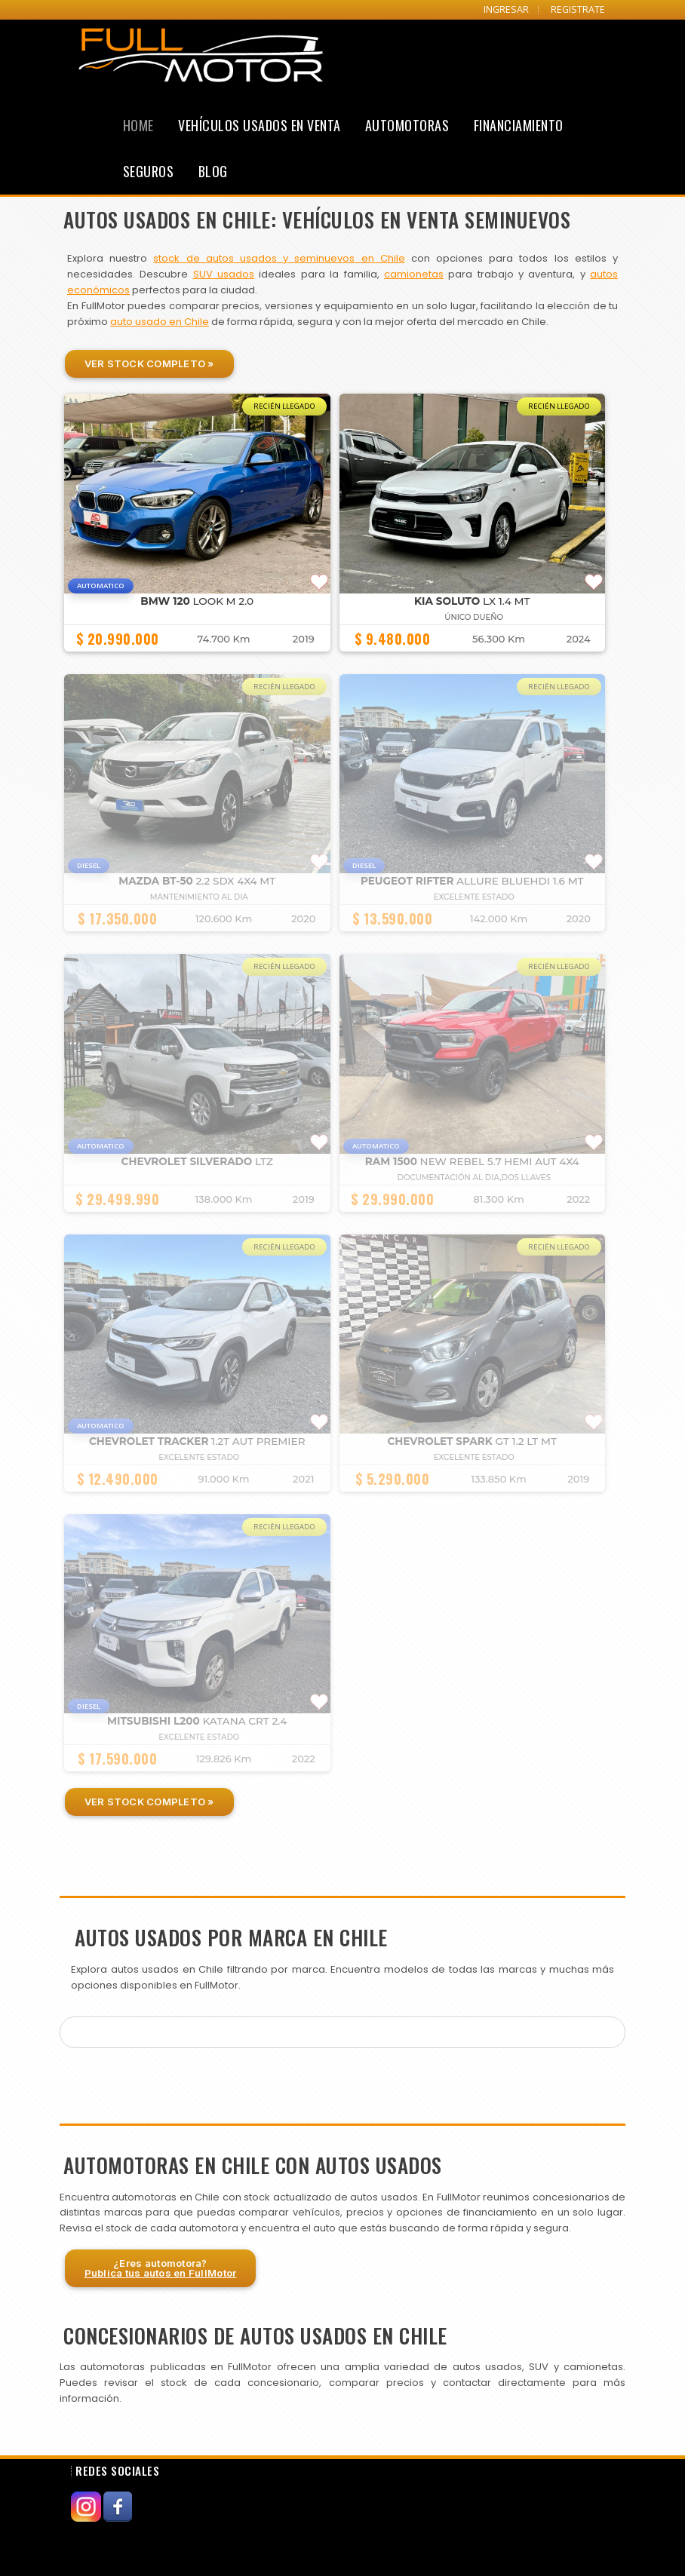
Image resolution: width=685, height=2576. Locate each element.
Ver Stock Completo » (149, 363)
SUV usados (223, 274)
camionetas (414, 274)
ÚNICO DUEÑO (473, 617)
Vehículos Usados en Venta (259, 125)
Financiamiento (519, 125)
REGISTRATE (578, 9)
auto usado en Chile (159, 321)
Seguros (148, 171)
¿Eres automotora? (160, 2268)
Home (138, 125)
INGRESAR (506, 9)
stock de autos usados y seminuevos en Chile (278, 258)
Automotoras (407, 125)
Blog (213, 171)
